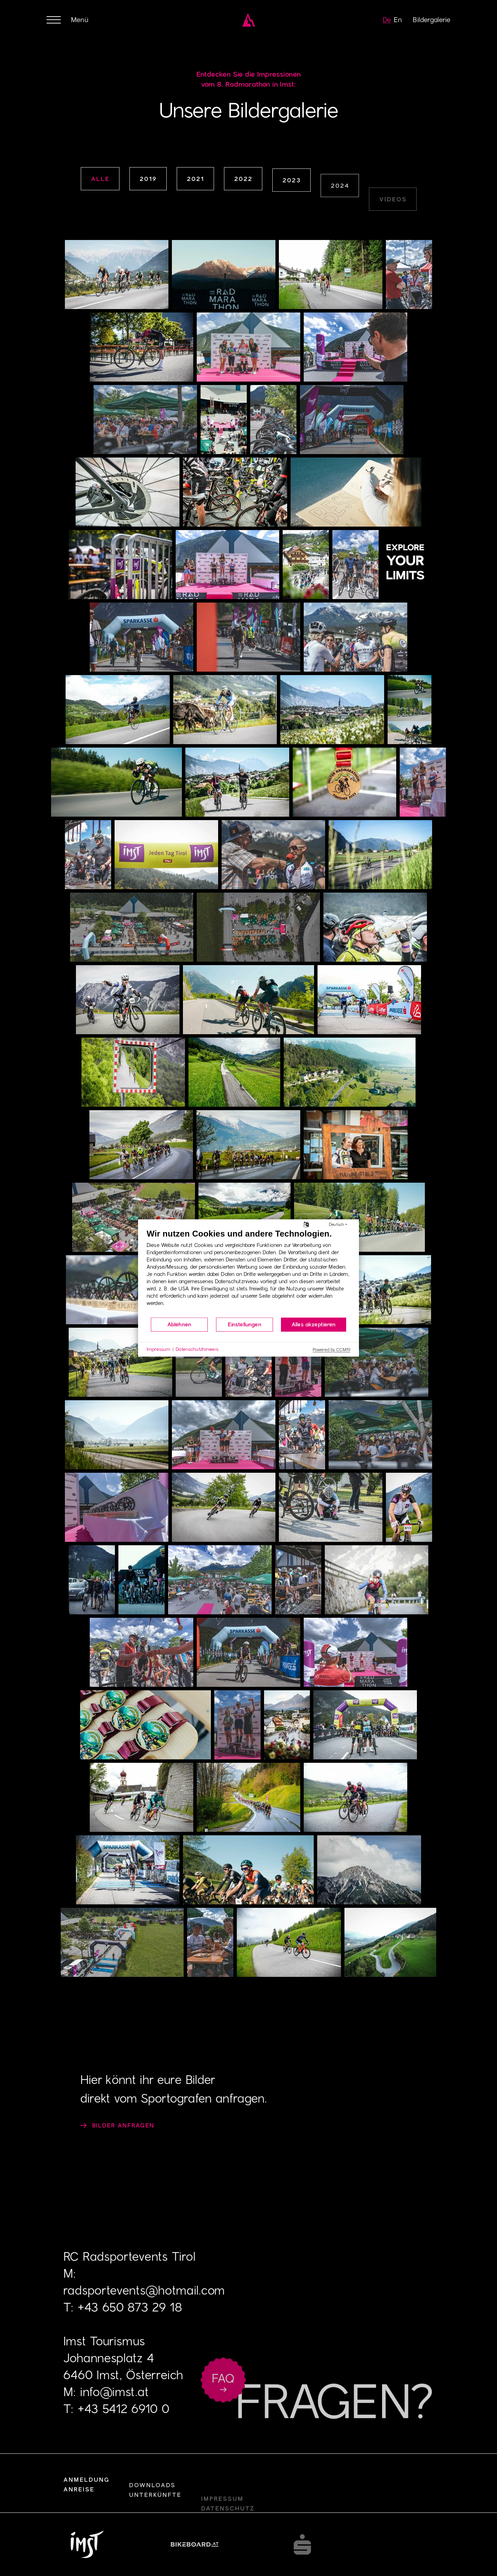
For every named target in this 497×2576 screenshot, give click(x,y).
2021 (195, 185)
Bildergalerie (431, 19)
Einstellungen (244, 1324)
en (398, 19)
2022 (243, 198)
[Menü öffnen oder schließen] (67, 20)
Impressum (158, 1349)
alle (100, 179)
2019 (148, 180)
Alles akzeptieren (314, 1324)
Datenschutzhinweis (197, 1349)
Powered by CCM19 (331, 1349)
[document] (248, 1273)
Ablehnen (179, 1324)
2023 (292, 213)
